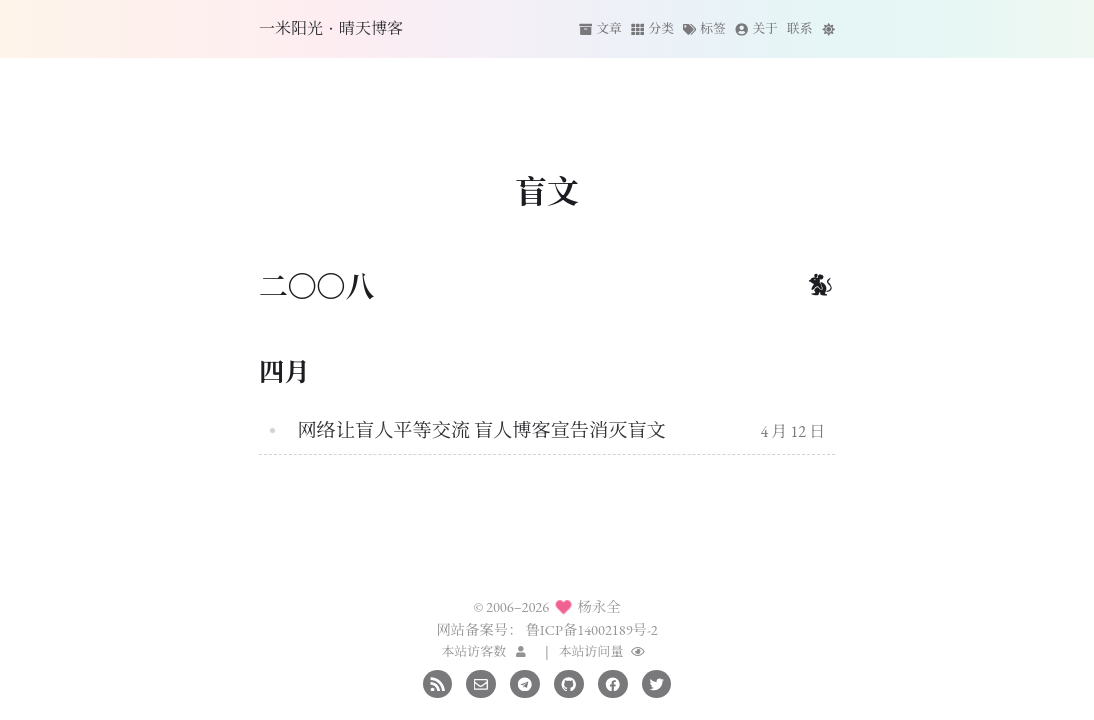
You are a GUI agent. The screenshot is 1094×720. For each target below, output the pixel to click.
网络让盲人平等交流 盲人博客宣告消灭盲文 (481, 430)
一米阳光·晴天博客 (331, 28)
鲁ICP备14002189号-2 (591, 629)
